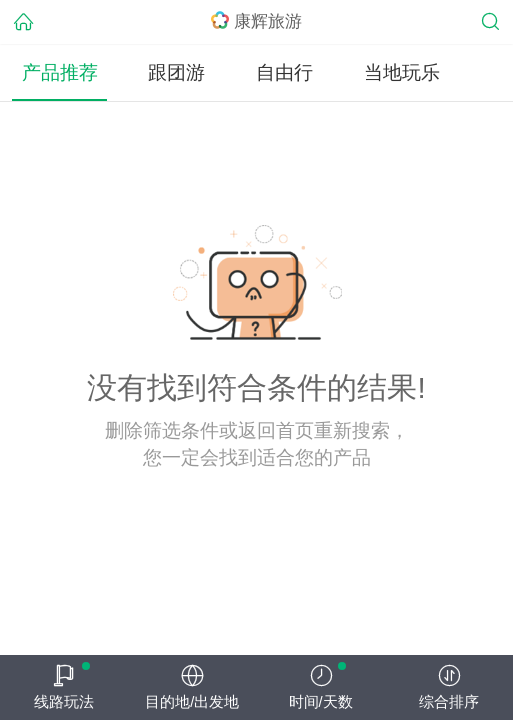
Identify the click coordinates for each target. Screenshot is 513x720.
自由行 (284, 72)
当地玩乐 (402, 72)
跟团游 (176, 72)
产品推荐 (60, 72)
